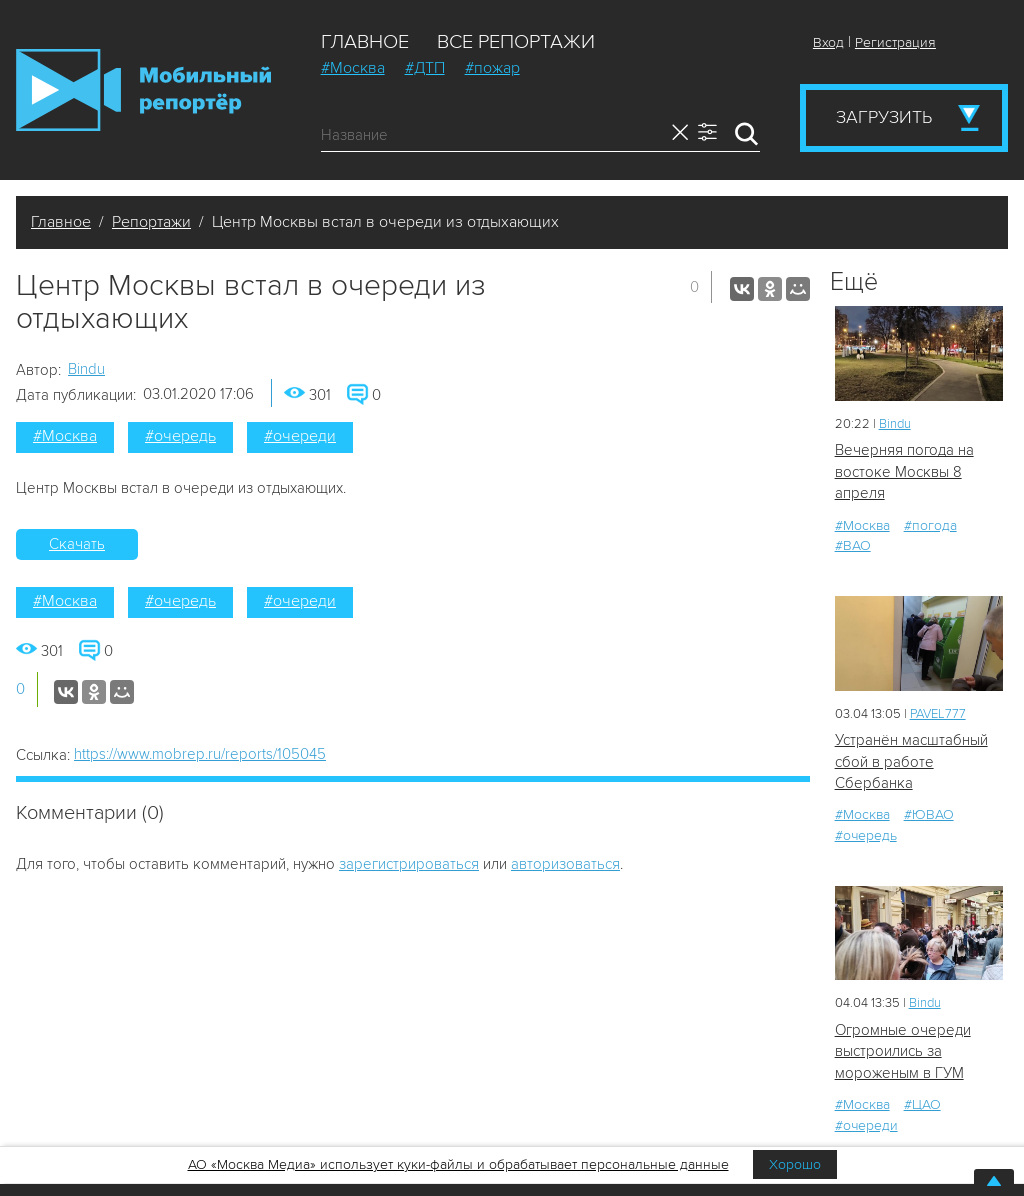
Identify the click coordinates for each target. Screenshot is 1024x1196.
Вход (828, 42)
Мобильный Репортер (143, 90)
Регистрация (895, 42)
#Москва (353, 68)
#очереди (300, 436)
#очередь (180, 436)
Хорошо (795, 1164)
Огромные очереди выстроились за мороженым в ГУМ (903, 1051)
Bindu (86, 369)
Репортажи (151, 222)
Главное (365, 42)
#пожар (492, 68)
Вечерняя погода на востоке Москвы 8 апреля (904, 471)
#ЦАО (922, 1104)
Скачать (77, 544)
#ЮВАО (929, 814)
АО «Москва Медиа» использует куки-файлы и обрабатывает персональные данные (458, 1164)
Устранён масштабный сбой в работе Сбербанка (911, 761)
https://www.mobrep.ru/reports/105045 (200, 754)
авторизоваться (565, 864)
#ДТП (425, 68)
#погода (930, 525)
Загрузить (884, 117)
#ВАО (853, 545)
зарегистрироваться (409, 864)
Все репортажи (516, 42)
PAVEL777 (938, 714)
